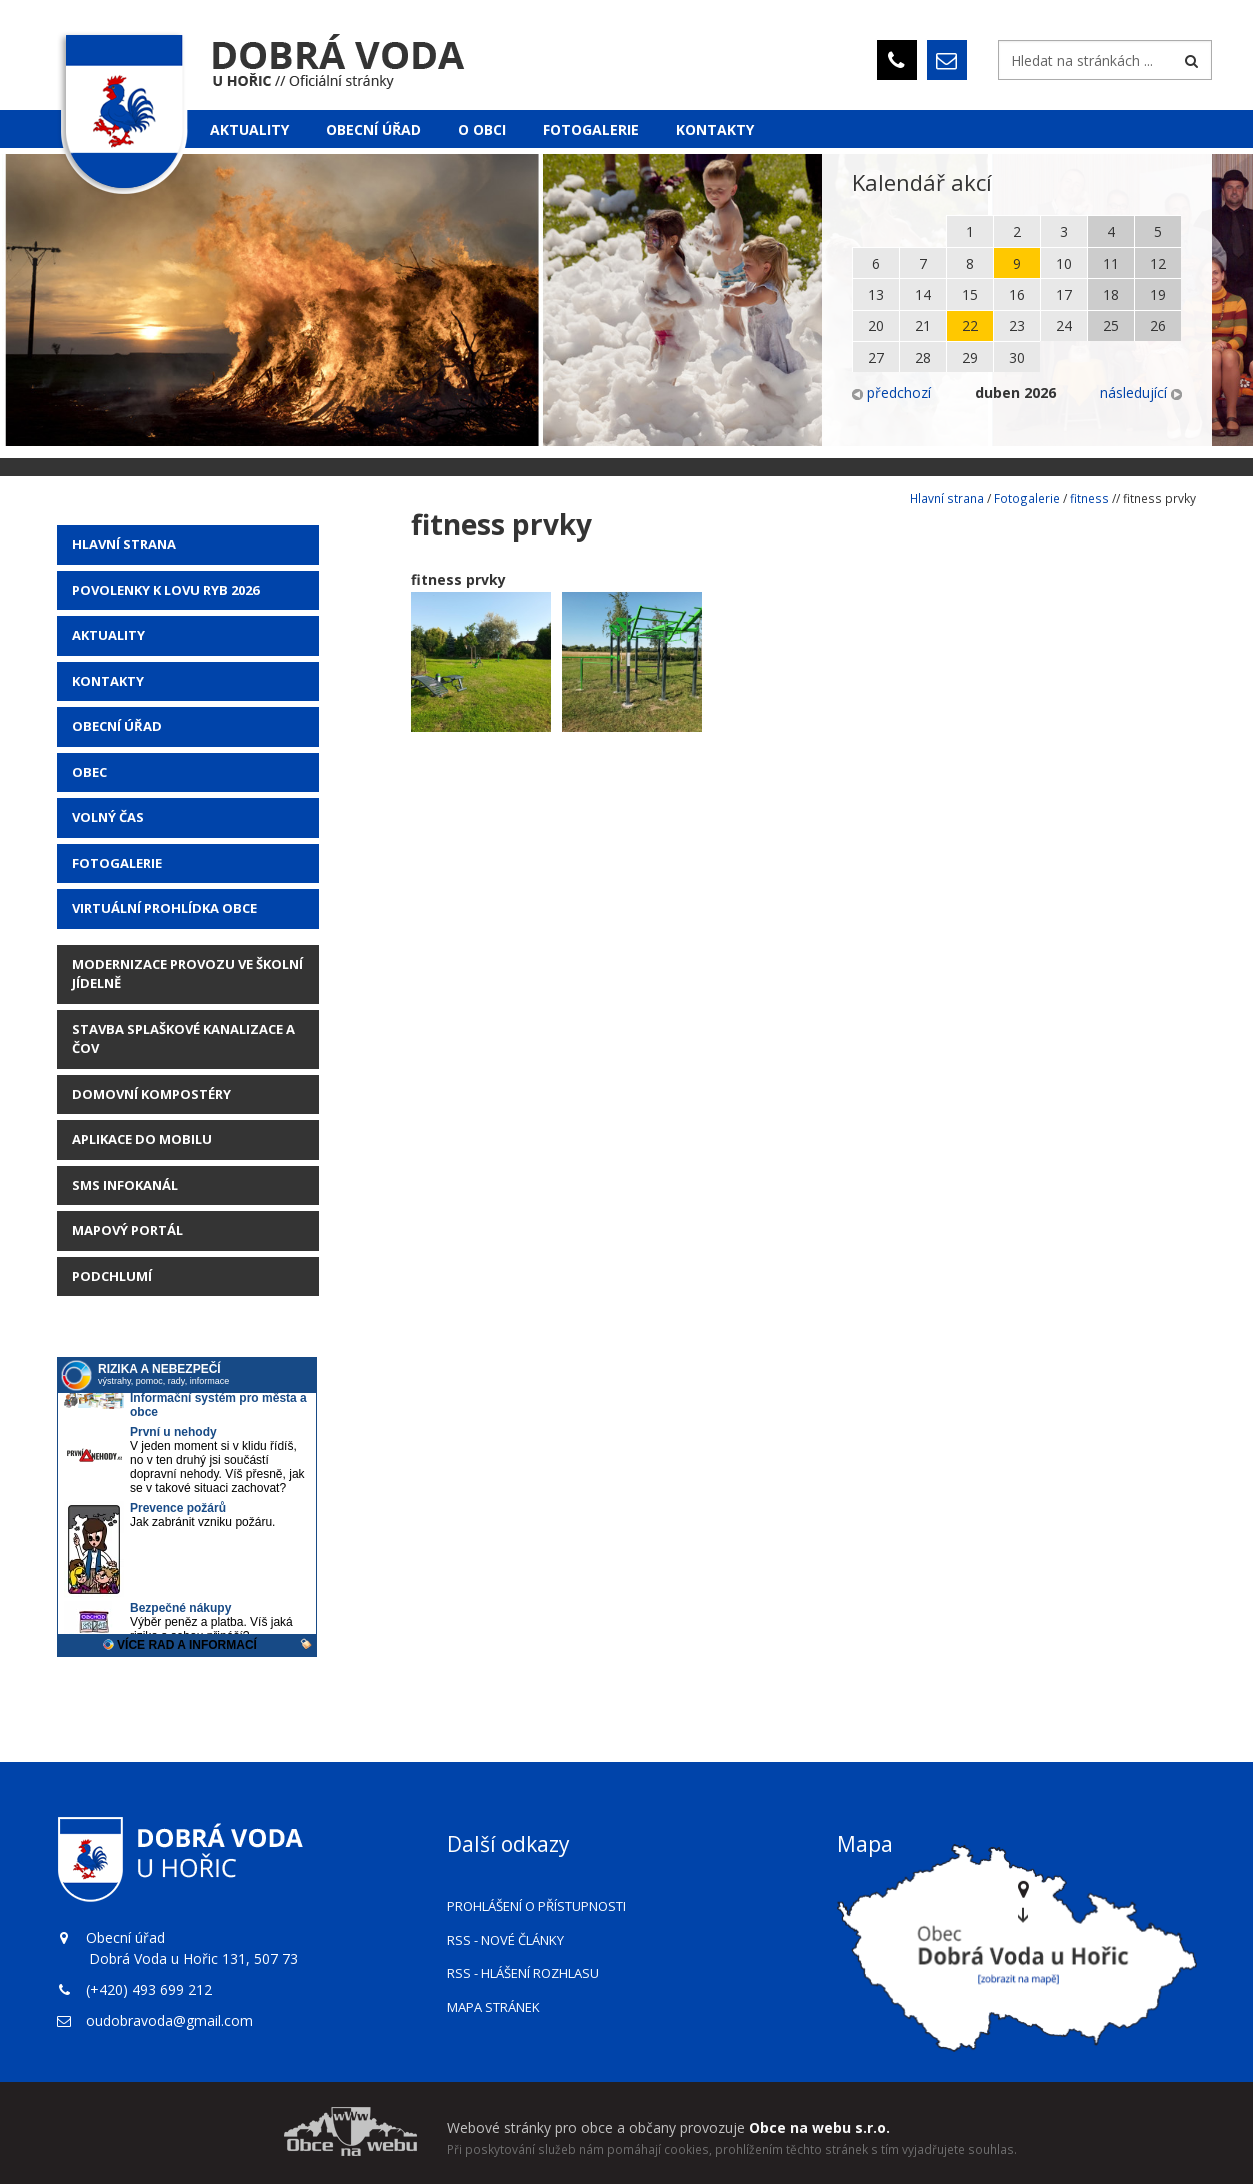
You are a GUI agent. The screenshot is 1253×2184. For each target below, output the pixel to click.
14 (923, 294)
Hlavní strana (124, 544)
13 (876, 294)
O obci (482, 129)
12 (1158, 263)
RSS (505, 1940)
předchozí (891, 392)
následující (1141, 392)
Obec (89, 772)
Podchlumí (112, 1276)
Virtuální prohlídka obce (164, 908)
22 (970, 325)
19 (1158, 294)
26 (1158, 325)
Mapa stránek (493, 2007)
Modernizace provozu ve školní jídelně (187, 974)
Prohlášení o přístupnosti (536, 1906)
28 (923, 357)
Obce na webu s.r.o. (819, 2127)
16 (1017, 294)
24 (1064, 325)
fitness (1089, 498)
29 (970, 357)
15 (970, 294)
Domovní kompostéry (151, 1094)
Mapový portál (127, 1230)
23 (1017, 325)
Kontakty (715, 129)
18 (1111, 294)
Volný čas (108, 817)
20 (876, 325)
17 (1064, 294)
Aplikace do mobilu (142, 1139)
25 (1111, 325)
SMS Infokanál (125, 1185)
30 (1017, 357)
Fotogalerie (591, 129)
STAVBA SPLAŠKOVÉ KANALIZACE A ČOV (183, 1039)
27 (876, 357)
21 (923, 325)
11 (1111, 263)
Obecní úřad (373, 129)
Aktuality (249, 129)
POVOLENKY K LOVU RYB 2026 (165, 590)
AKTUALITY (108, 635)
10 (1064, 263)
